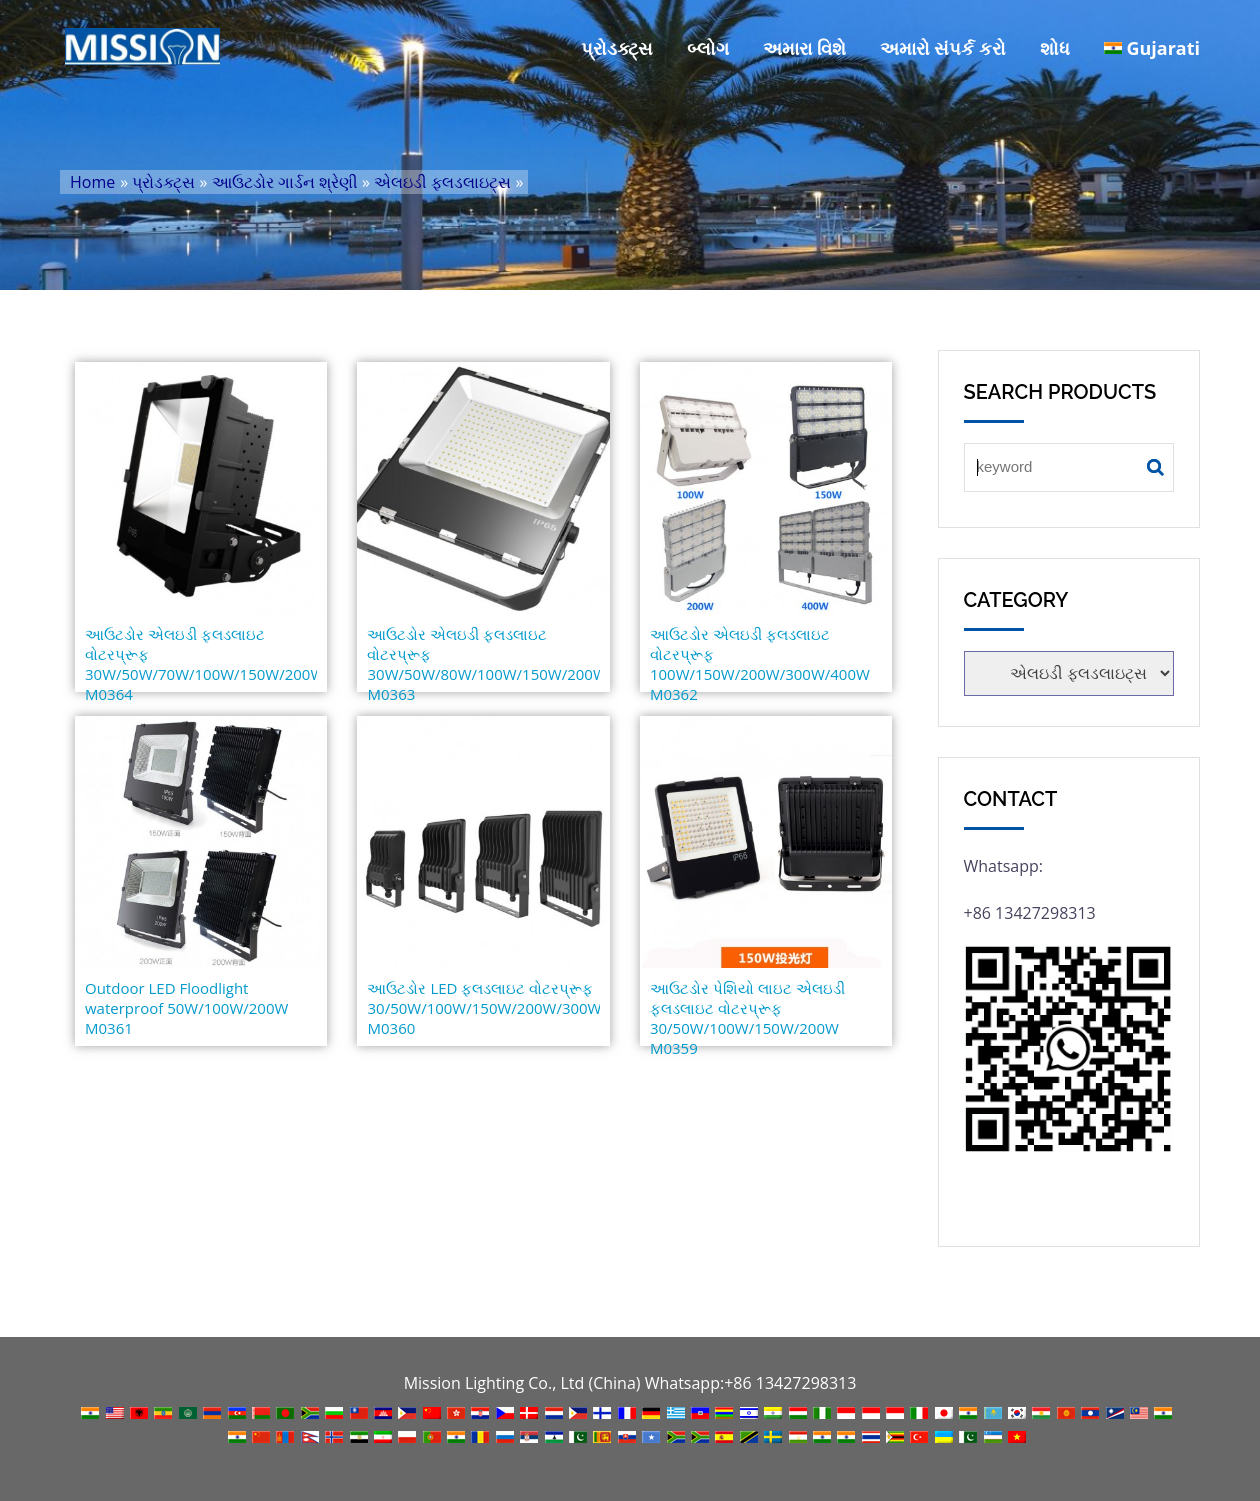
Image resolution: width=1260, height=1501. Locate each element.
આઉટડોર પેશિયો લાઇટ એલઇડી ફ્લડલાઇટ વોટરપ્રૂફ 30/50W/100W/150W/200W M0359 (747, 1018)
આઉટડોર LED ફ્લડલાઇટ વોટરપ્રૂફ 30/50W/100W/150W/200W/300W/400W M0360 (483, 1008)
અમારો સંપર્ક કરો (943, 48)
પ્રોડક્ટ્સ (617, 48)
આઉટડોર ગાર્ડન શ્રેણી (285, 182)
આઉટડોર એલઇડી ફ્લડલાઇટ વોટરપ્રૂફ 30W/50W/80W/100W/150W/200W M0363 (483, 664)
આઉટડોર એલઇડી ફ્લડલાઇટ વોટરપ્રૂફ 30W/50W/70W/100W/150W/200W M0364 (201, 664)
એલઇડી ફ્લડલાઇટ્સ (442, 182)
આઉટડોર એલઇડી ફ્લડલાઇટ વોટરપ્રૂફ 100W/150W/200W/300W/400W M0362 (760, 664)
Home (92, 182)
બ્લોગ (708, 48)
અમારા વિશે (804, 48)
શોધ (1055, 48)
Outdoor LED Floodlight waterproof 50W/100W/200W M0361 (186, 1008)
